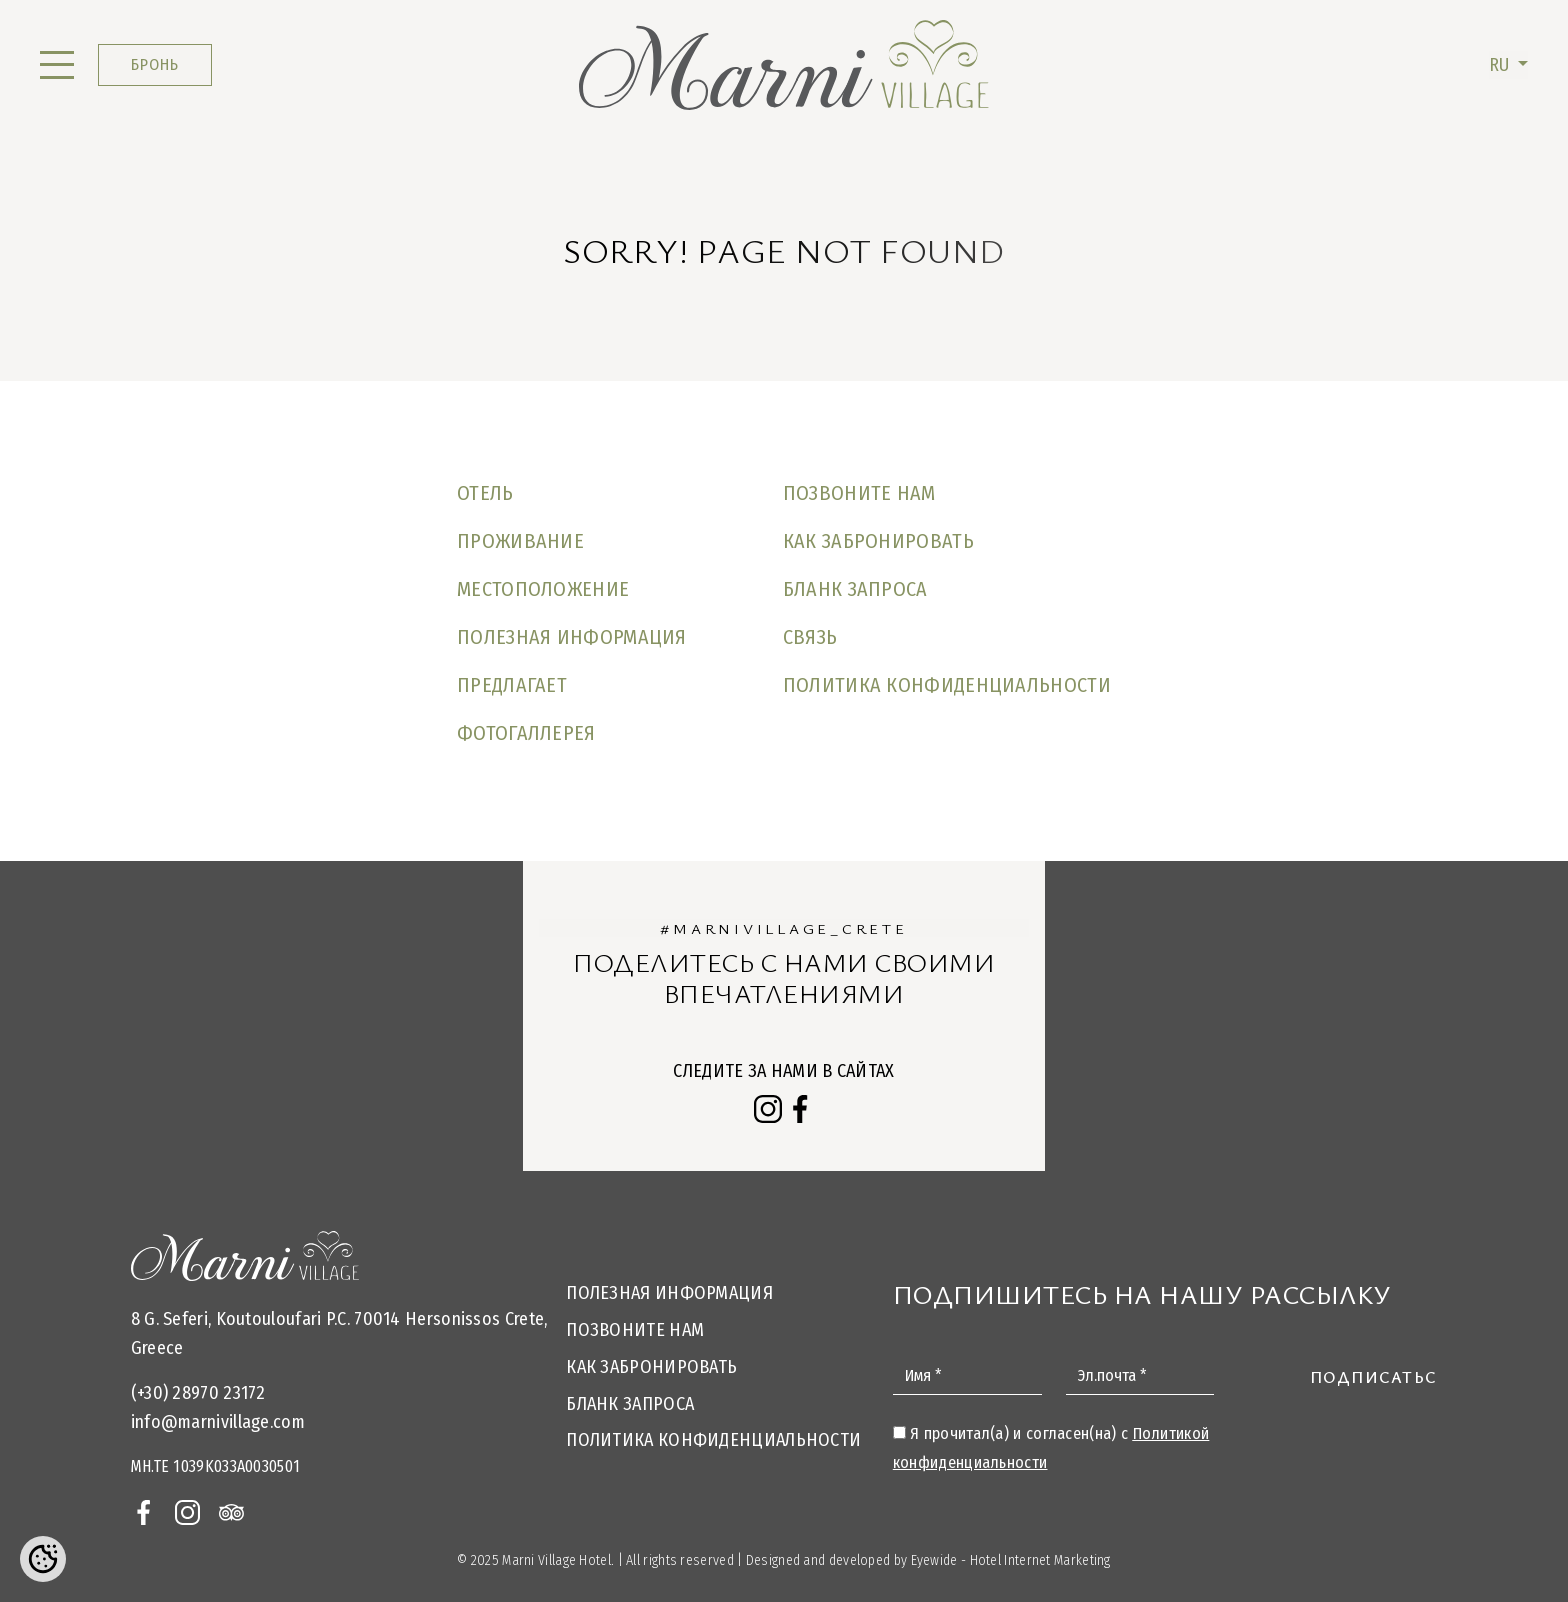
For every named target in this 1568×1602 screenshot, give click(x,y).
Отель (485, 493)
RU (1501, 65)
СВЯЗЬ (810, 637)
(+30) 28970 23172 (198, 1393)
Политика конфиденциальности (947, 685)
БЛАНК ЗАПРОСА (855, 589)
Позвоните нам (859, 493)
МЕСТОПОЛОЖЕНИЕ (543, 589)
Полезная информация (572, 637)
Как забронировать (878, 541)
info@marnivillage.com (218, 1422)
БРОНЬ (155, 64)
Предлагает (512, 685)
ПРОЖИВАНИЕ (520, 541)
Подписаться (1379, 1377)
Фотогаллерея (526, 733)
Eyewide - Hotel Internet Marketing (1011, 1560)
